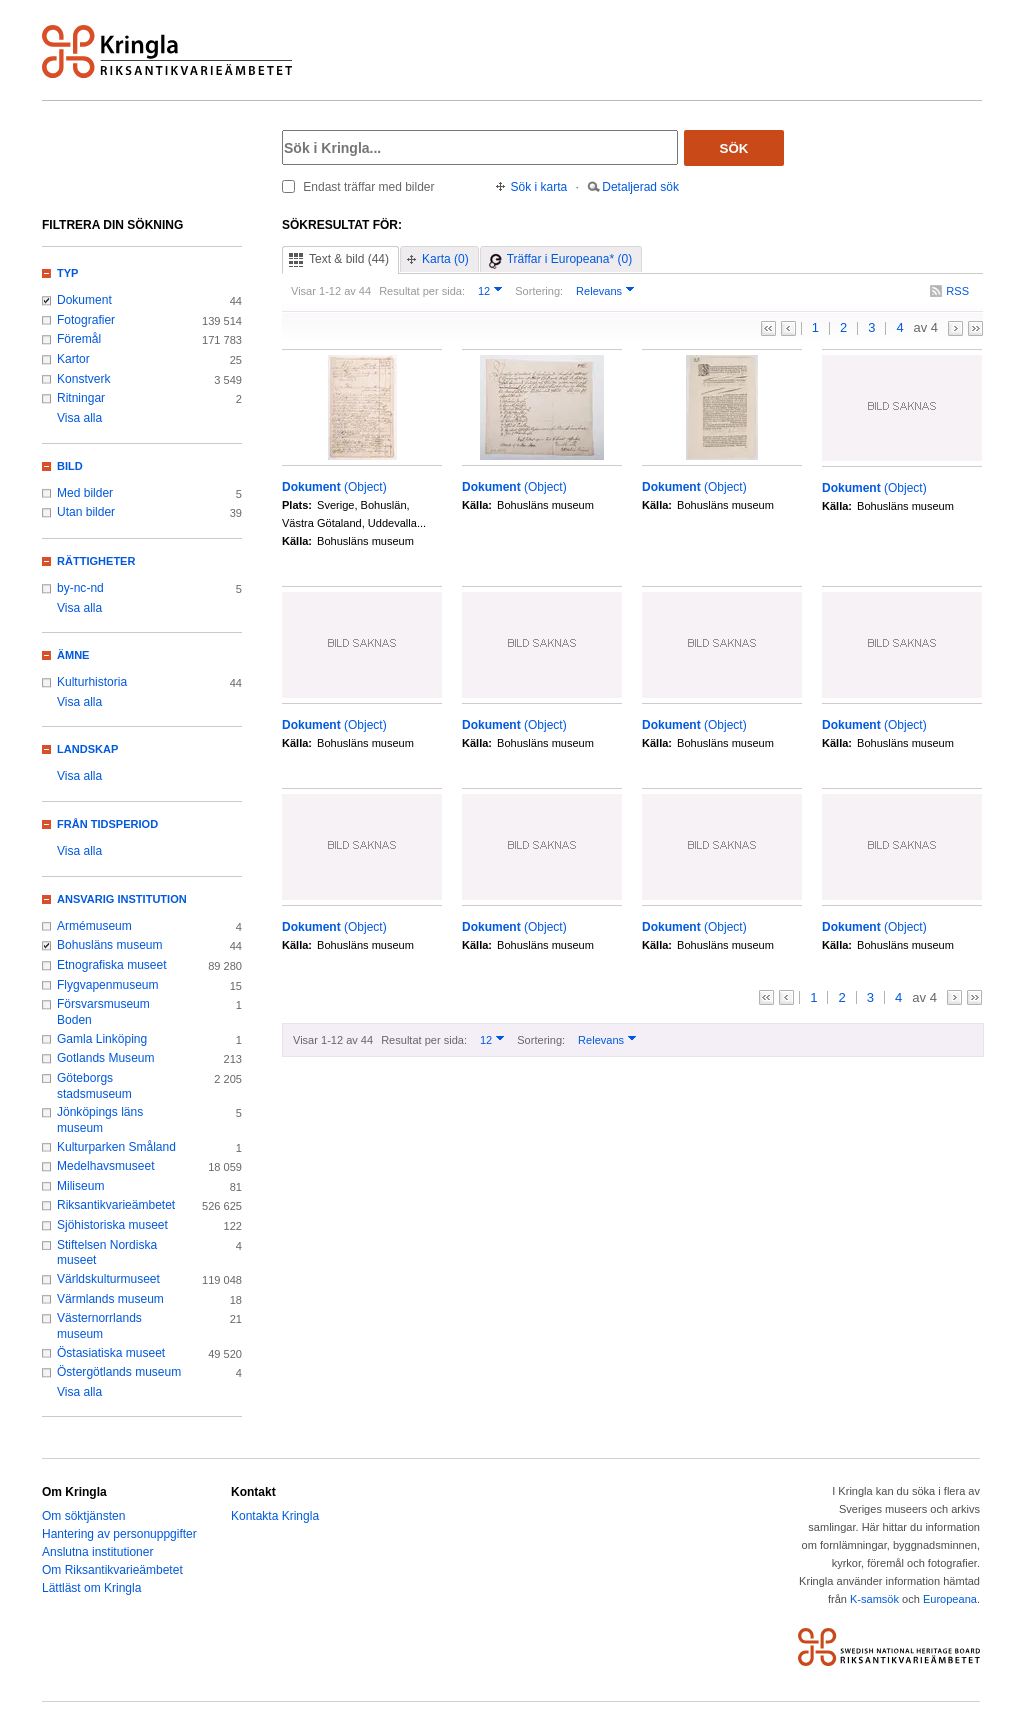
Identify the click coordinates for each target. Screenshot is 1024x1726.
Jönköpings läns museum (100, 1120)
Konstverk (83, 379)
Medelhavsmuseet (106, 1166)
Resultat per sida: (422, 291)
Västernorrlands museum (99, 1326)
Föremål (79, 339)
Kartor (73, 359)
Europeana (950, 1599)
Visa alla (79, 418)
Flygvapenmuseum (108, 985)
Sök (734, 148)
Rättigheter (96, 561)
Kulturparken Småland (116, 1147)
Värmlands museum (110, 1299)
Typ (67, 273)
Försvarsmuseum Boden (103, 1012)
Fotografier (86, 320)
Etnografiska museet (112, 965)
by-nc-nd (80, 588)
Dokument (84, 300)
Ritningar (81, 398)
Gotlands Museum (106, 1058)
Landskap (87, 749)
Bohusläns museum (110, 945)
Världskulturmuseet (108, 1279)
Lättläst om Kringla (91, 1588)
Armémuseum (94, 926)
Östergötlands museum (119, 1372)
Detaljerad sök (640, 187)
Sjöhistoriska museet (112, 1225)
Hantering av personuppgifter (119, 1534)
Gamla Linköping (102, 1039)
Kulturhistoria (92, 682)
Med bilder (85, 493)
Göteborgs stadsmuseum (94, 1086)
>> (975, 328)
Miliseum (80, 1186)
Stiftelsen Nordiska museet (107, 1253)
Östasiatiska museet (111, 1353)
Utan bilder (86, 512)
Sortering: (539, 291)
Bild (70, 466)
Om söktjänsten (83, 1516)
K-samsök (874, 1599)
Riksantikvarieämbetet (116, 1205)
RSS (957, 291)
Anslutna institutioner (97, 1552)
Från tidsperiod (107, 824)
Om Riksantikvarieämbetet (112, 1570)
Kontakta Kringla (275, 1516)
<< (768, 328)
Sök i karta (539, 187)
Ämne (73, 655)
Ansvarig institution (122, 899)
